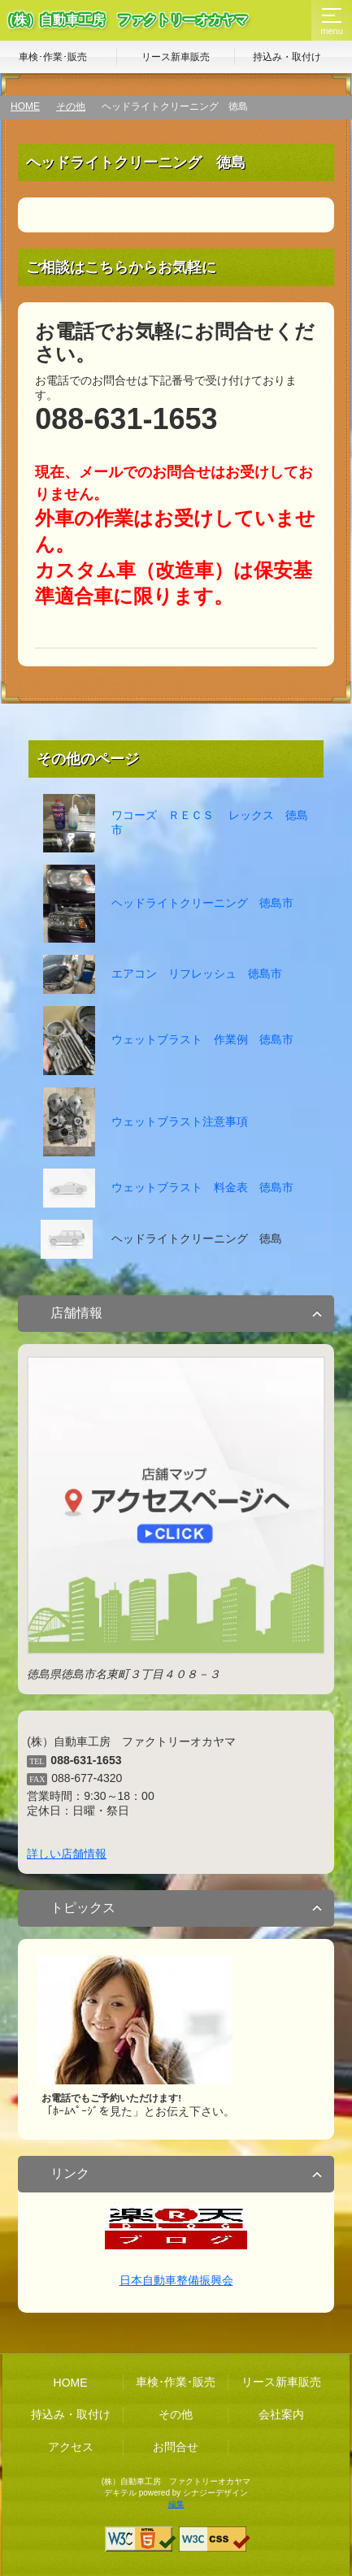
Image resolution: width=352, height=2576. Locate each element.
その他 (70, 106)
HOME (25, 106)
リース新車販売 (175, 57)
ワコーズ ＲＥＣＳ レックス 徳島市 (175, 823)
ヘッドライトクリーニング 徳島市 (168, 904)
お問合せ (175, 2446)
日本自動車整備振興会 (176, 2280)
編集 (176, 2504)
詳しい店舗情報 (66, 1853)
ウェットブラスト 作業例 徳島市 (168, 1040)
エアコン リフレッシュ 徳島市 (162, 974)
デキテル (120, 2492)
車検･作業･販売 (53, 57)
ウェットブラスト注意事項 (145, 1121)
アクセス (70, 2446)
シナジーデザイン (215, 2492)
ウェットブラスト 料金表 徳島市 (202, 1187)
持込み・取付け (287, 57)
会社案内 (281, 2414)
